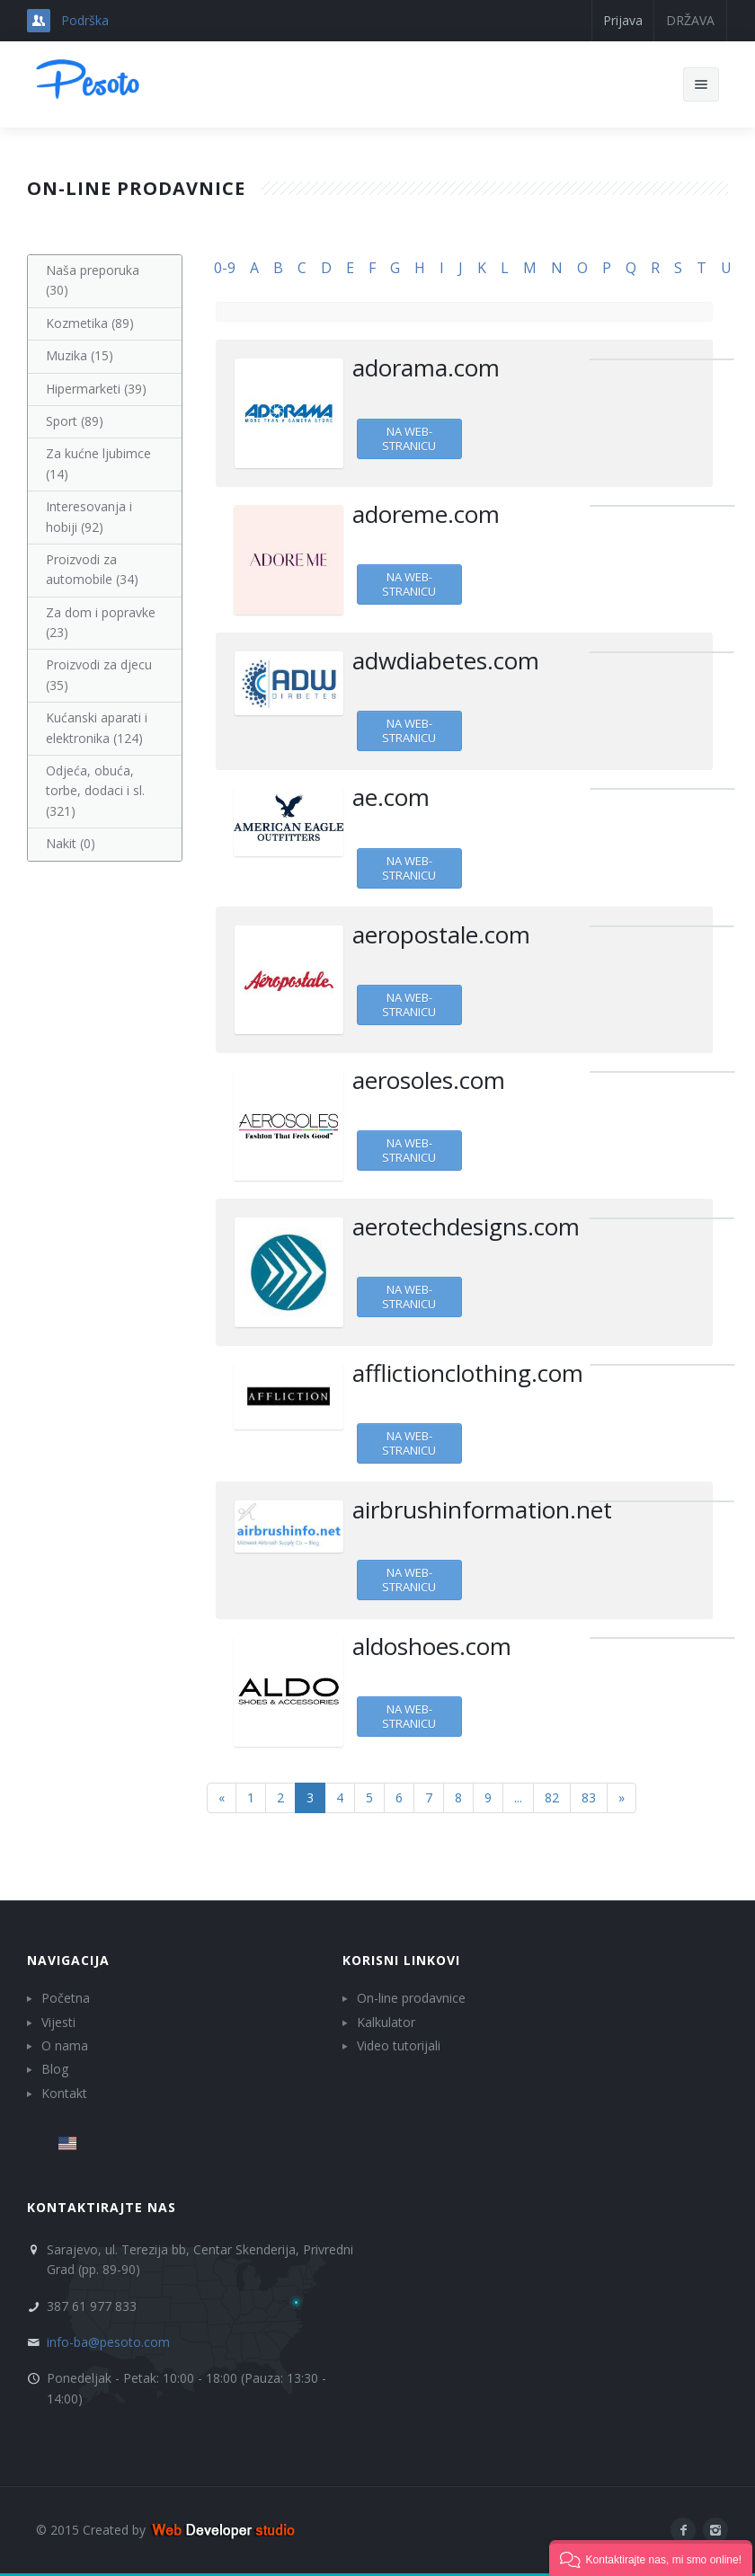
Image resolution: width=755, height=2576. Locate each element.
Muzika (79, 355)
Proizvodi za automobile (92, 569)
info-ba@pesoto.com (108, 2341)
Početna (65, 1997)
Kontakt (64, 2093)
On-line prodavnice (411, 1997)
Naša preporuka (92, 279)
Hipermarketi (96, 388)
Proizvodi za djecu (99, 674)
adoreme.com (426, 514)
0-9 (224, 268)
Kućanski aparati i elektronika (96, 727)
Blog (54, 2068)
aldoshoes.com (431, 1646)
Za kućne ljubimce (98, 463)
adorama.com (426, 367)
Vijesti (58, 2022)
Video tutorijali (398, 2045)
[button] (650, 2558)
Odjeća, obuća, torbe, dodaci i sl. (95, 790)
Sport (74, 420)
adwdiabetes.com (445, 660)
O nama (64, 2045)
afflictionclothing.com (467, 1373)
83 (589, 1797)
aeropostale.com (441, 934)
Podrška (85, 20)
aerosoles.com (428, 1080)
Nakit (70, 843)
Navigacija (68, 1960)
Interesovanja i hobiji (89, 516)
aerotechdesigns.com (466, 1226)
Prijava (623, 20)
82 (552, 1797)
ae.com (391, 797)
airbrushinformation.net (482, 1509)
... (518, 1797)
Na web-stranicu (409, 438)
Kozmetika (90, 323)
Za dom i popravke (100, 622)
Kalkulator (386, 2022)
